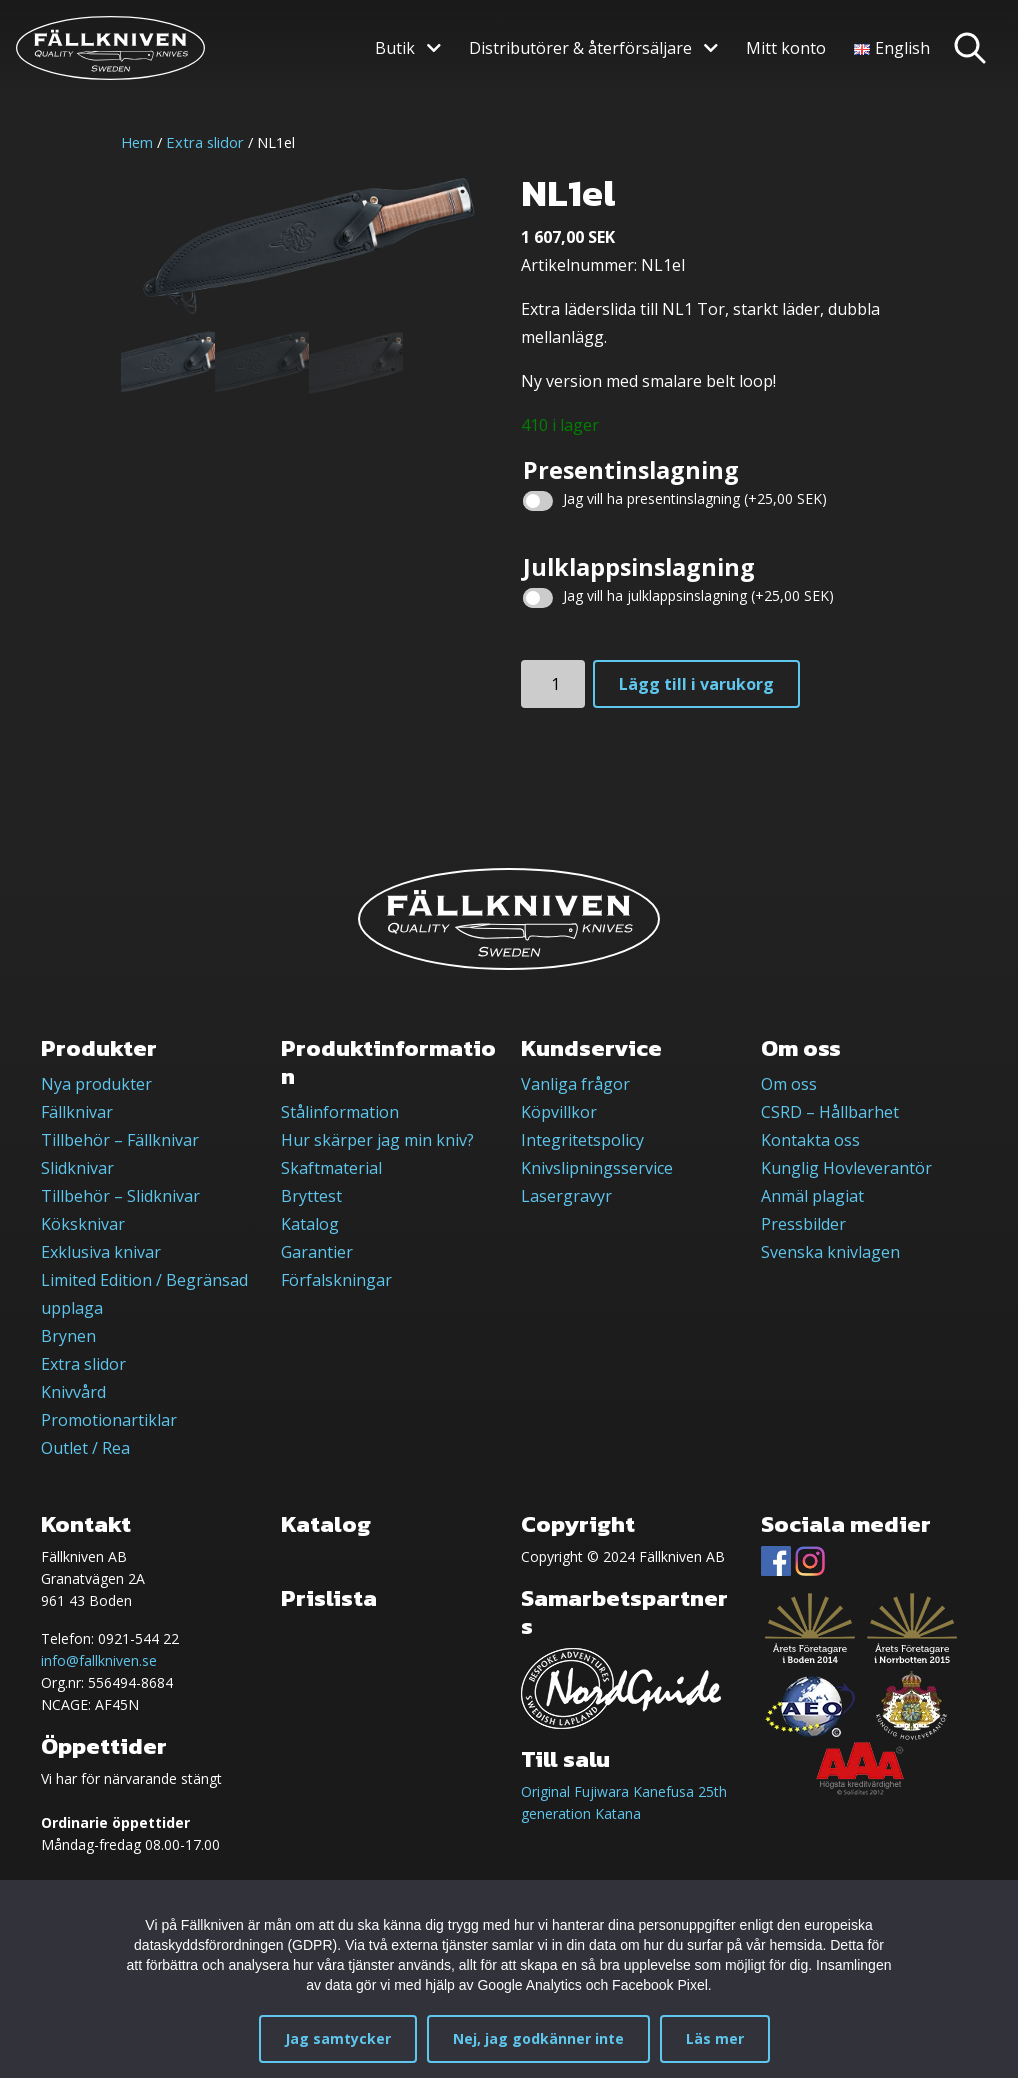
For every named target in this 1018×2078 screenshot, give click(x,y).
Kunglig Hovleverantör (846, 1168)
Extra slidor (205, 142)
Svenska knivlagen (830, 1252)
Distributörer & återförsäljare (580, 48)
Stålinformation (340, 1112)
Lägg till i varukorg (696, 684)
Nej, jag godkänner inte (538, 2038)
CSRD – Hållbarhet (830, 1112)
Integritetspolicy (582, 1140)
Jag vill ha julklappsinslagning (698, 595)
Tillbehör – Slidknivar (120, 1196)
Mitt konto (786, 48)
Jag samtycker (338, 2038)
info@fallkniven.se (99, 1660)
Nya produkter (96, 1084)
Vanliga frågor (575, 1084)
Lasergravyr (566, 1196)
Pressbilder (803, 1224)
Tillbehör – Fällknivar (120, 1140)
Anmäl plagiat (812, 1196)
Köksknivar (83, 1224)
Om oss (789, 1084)
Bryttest (311, 1196)
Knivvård (73, 1392)
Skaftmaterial (331, 1168)
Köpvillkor (559, 1112)
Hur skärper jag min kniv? (377, 1140)
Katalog (310, 1224)
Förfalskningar (336, 1280)
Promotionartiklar (109, 1420)
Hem (137, 142)
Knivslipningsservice (597, 1168)
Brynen (68, 1336)
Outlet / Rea (85, 1448)
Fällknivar (77, 1112)
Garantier (317, 1252)
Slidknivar (77, 1168)
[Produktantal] (553, 684)
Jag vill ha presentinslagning (695, 498)
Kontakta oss (810, 1140)
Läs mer (715, 2038)
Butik (395, 48)
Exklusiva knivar (101, 1252)
